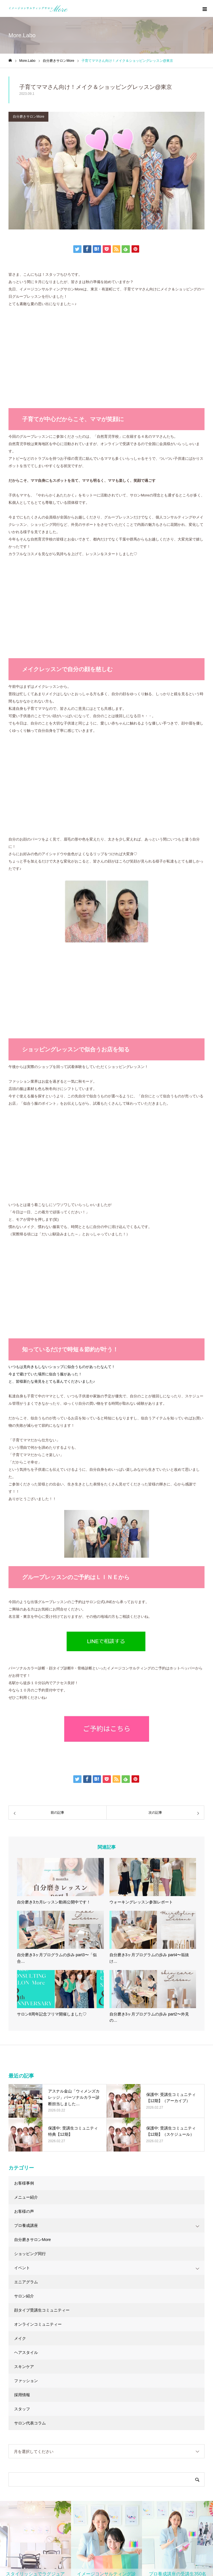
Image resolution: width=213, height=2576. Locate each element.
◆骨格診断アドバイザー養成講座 (38, 2503)
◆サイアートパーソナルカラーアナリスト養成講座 (52, 2490)
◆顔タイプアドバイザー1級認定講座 (41, 2477)
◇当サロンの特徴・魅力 (137, 2329)
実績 (12, 2370)
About (13, 2380)
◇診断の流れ (127, 2370)
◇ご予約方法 (127, 2340)
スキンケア (24, 1880)
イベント (22, 1782)
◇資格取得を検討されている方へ (38, 2436)
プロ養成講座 (26, 1739)
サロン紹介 (24, 1810)
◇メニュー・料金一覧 (135, 2350)
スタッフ (22, 1923)
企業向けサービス (137, 2423)
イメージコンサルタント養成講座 (50, 2423)
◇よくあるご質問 (131, 2380)
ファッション (26, 1894)
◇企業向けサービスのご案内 (141, 2436)
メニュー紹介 (26, 1711)
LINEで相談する (159, 2271)
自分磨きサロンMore (28, 117)
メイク (20, 1852)
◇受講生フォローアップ (30, 2467)
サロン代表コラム (30, 1937)
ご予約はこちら (53, 2210)
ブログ (14, 2390)
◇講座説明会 (20, 2456)
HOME (10, 2316)
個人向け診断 (20, 2350)
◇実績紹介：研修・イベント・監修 (146, 2446)
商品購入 (16, 2360)
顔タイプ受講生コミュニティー (42, 1824)
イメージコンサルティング (149, 2317)
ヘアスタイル (26, 1866)
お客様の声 (24, 1725)
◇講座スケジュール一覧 (30, 2446)
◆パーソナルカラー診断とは (141, 2400)
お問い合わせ (20, 2400)
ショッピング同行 (30, 1767)
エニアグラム (26, 1796)
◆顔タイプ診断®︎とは (134, 2390)
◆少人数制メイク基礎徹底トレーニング (44, 2513)
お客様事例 (24, 1697)
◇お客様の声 (127, 2360)
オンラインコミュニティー (38, 1838)
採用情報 (22, 1909)
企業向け (16, 2329)
